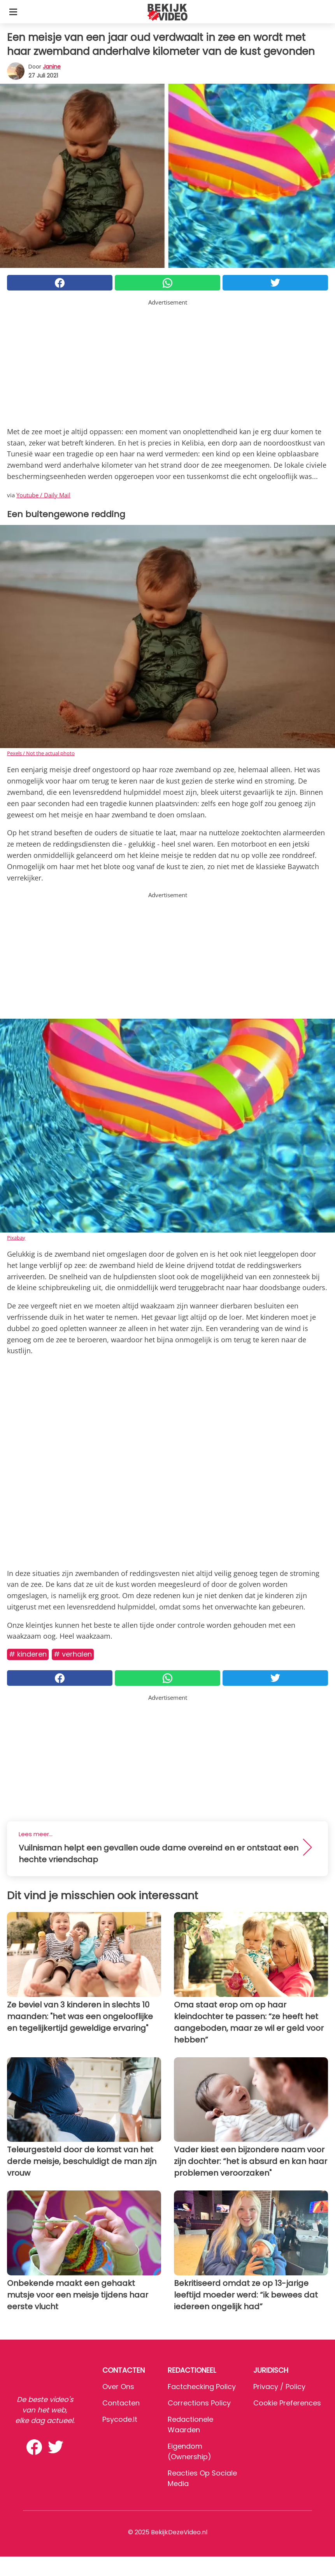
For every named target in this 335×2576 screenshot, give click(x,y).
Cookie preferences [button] (287, 2403)
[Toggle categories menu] (13, 11)
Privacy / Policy (279, 2386)
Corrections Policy (199, 2403)
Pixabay (16, 1237)
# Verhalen (73, 1654)
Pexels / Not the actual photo (41, 753)
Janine (52, 66)
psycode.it (119, 2419)
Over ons (118, 2386)
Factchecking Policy (202, 2386)
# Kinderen (28, 1654)
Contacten (121, 2403)
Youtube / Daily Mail (43, 495)
